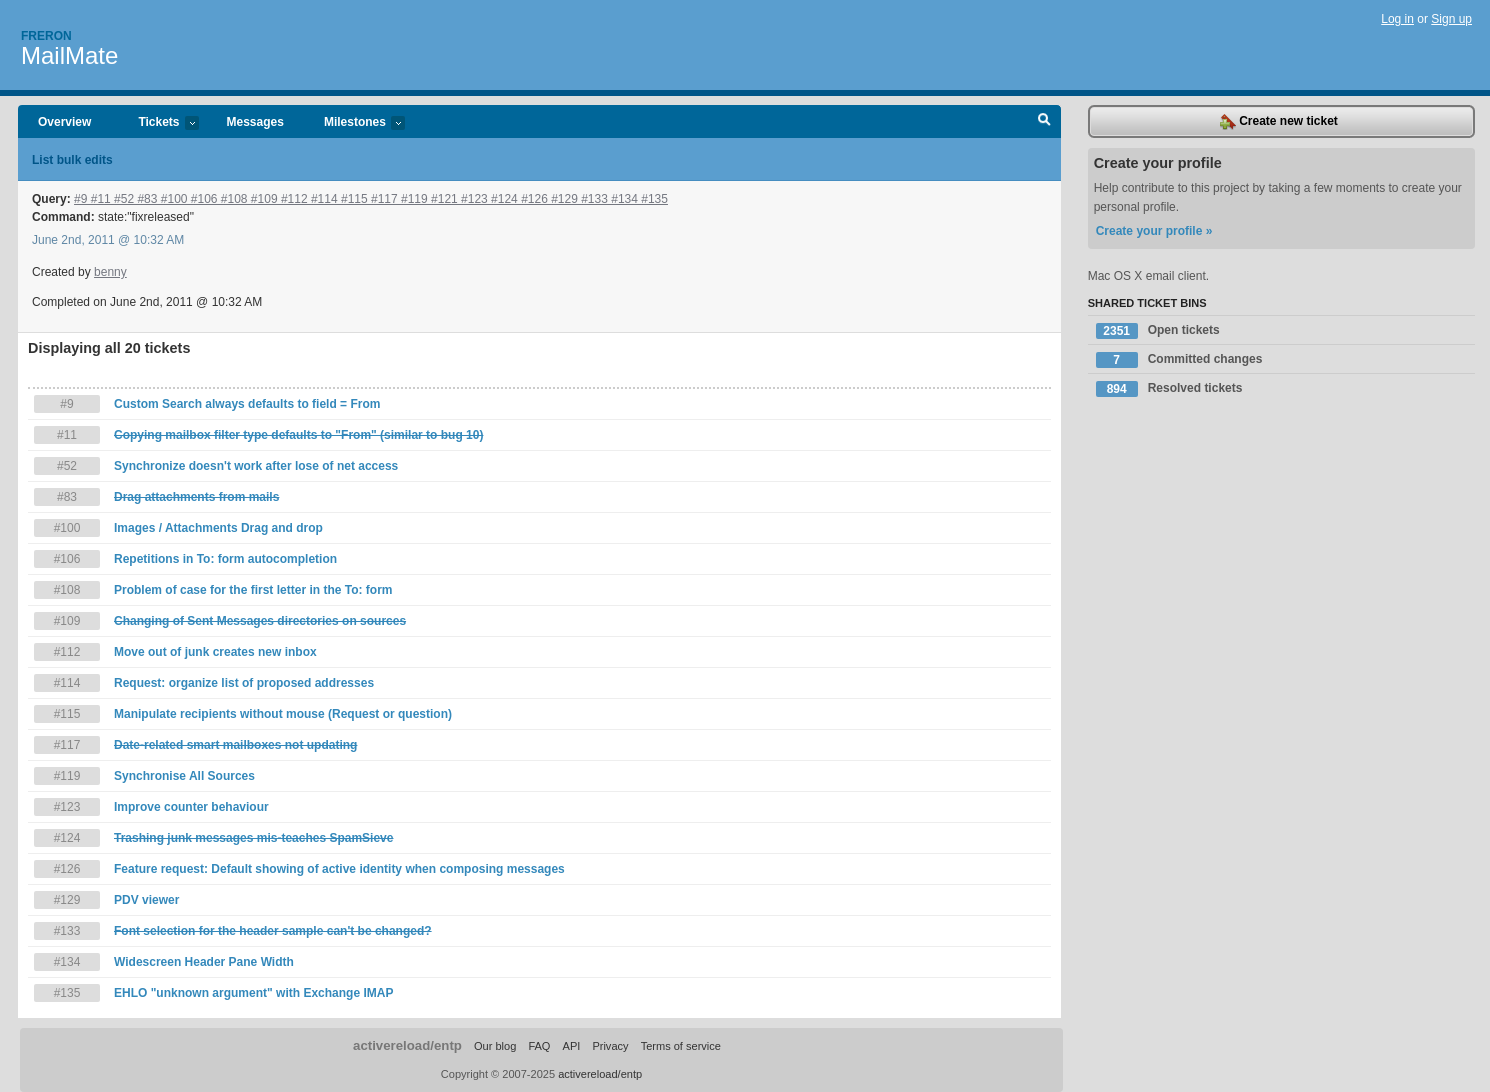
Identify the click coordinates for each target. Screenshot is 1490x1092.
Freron (46, 36)
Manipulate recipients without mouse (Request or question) (283, 714)
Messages (255, 122)
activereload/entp (407, 1045)
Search (1044, 122)
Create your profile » (1154, 231)
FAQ (539, 1046)
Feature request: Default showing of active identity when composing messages (339, 869)
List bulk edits (72, 160)
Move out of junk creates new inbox (215, 652)
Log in (1397, 19)
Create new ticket (1279, 122)
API (572, 1046)
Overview (64, 122)
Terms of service (681, 1046)
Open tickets (1158, 331)
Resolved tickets (1169, 389)
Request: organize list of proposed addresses (244, 683)
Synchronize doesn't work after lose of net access (256, 466)
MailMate (69, 55)
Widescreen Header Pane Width (204, 962)
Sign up (1451, 19)
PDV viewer (146, 900)
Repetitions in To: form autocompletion (225, 559)
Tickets (158, 123)
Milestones (354, 123)
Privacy (610, 1046)
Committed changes (1179, 360)
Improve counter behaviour (191, 807)
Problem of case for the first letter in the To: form (253, 590)
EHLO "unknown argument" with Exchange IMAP (253, 993)
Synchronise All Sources (184, 776)
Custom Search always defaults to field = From (247, 404)
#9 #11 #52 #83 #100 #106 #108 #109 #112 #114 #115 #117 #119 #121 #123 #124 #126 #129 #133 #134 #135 (371, 199)
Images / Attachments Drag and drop (218, 528)
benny (110, 272)
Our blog (495, 1046)
